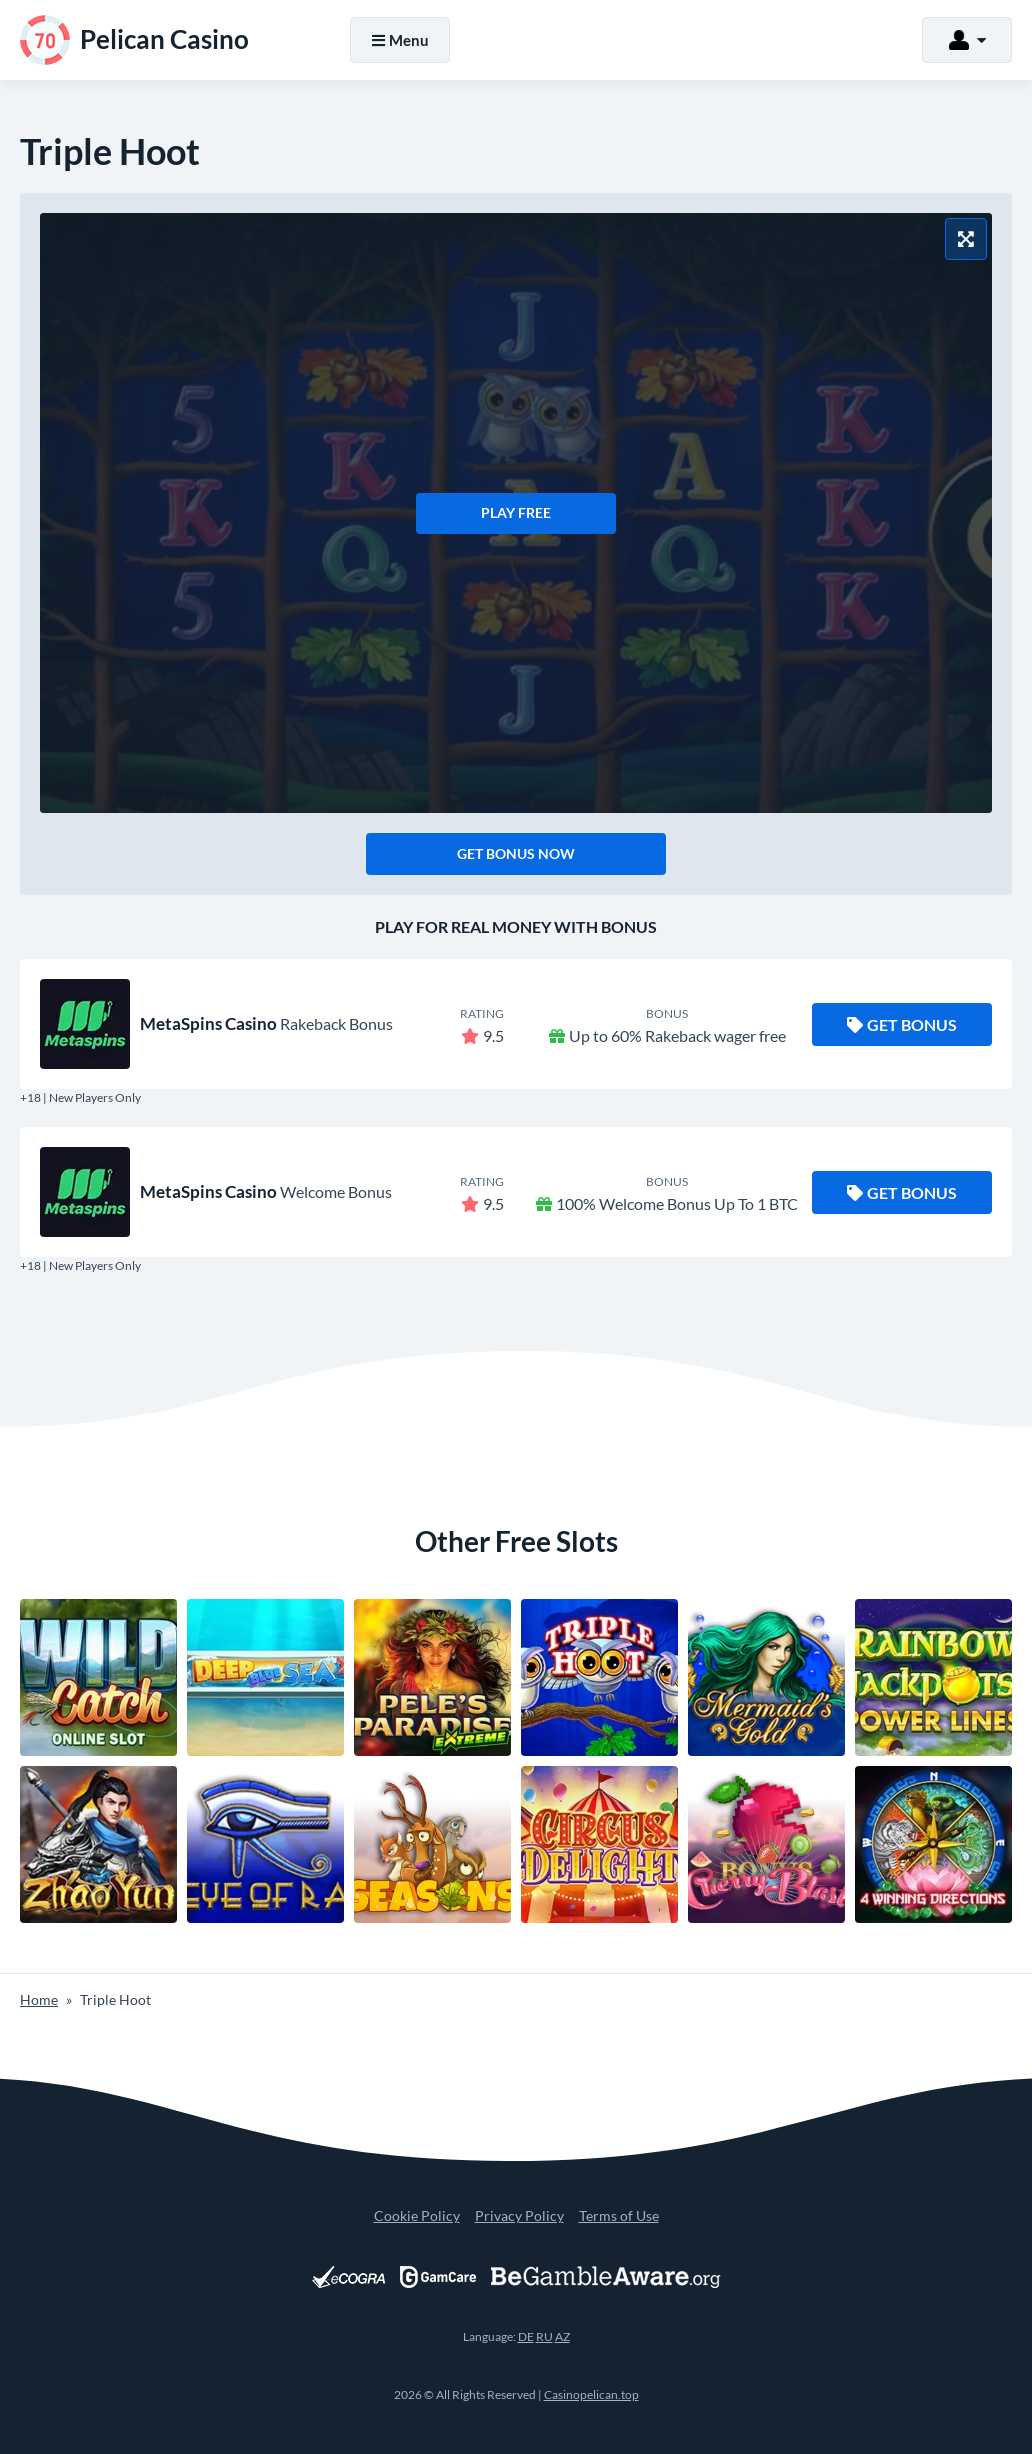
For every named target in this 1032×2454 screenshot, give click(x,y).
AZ (562, 2336)
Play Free (516, 512)
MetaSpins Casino (208, 1023)
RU (544, 2336)
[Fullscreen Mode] (966, 239)
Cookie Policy (417, 2215)
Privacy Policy (519, 2215)
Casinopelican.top (591, 2394)
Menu (400, 40)
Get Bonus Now (516, 853)
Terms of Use (619, 2215)
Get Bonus (902, 1024)
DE (526, 2336)
